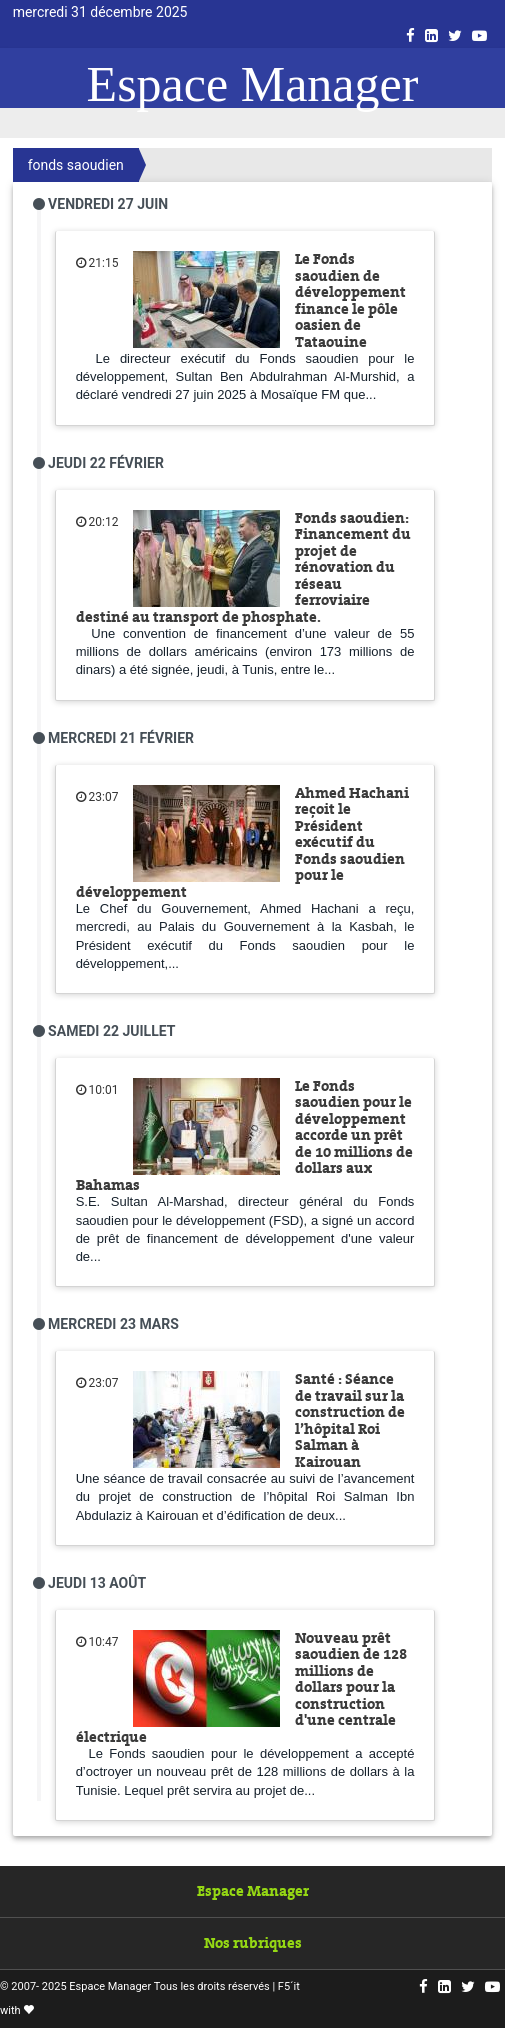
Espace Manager (253, 84)
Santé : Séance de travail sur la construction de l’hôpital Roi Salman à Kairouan (350, 1420)
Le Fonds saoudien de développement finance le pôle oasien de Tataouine (350, 300)
